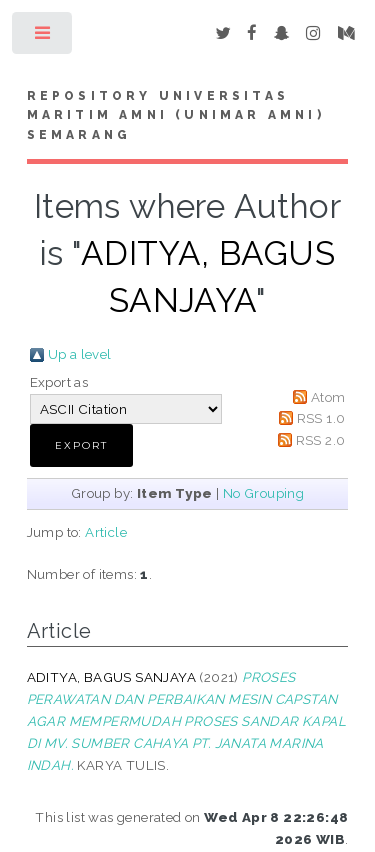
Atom (328, 397)
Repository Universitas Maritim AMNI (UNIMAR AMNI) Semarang (176, 116)
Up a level (80, 354)
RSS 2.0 (321, 440)
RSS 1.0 (321, 418)
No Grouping (263, 493)
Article (106, 532)
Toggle (43, 37)
